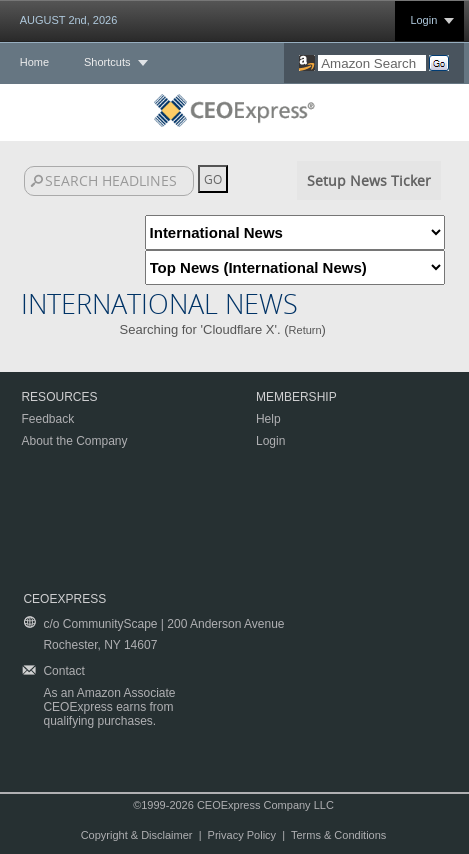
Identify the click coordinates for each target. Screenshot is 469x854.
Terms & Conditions (338, 835)
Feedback (47, 419)
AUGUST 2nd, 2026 (69, 20)
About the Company (74, 441)
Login (423, 20)
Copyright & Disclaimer (137, 835)
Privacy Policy (242, 835)
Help (268, 419)
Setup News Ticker (369, 180)
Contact (63, 671)
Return (305, 330)
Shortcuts (107, 62)
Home (34, 62)
